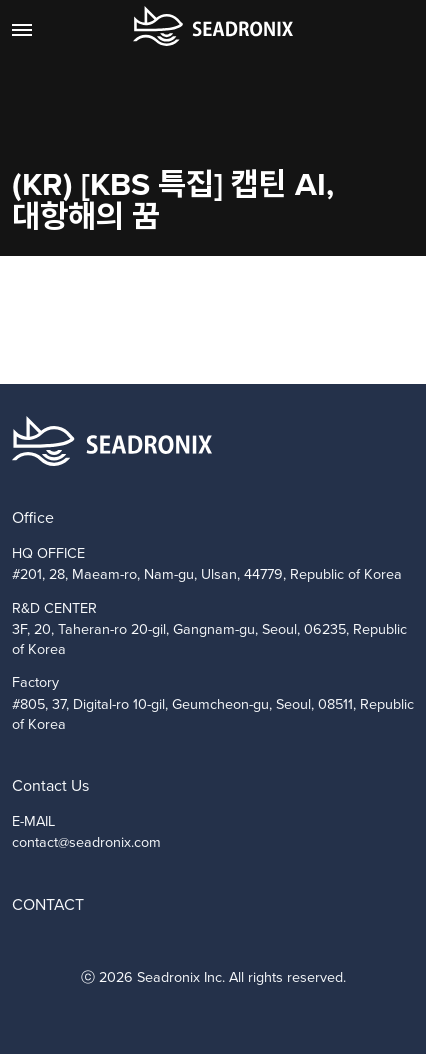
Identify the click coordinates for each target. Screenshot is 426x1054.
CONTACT (48, 904)
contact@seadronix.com (86, 842)
